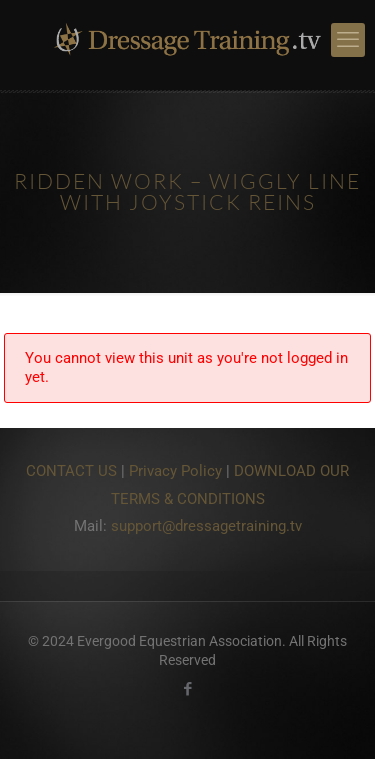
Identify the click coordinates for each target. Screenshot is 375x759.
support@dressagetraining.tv (206, 526)
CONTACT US (71, 471)
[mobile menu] (348, 40)
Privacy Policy (175, 471)
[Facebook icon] (187, 689)
